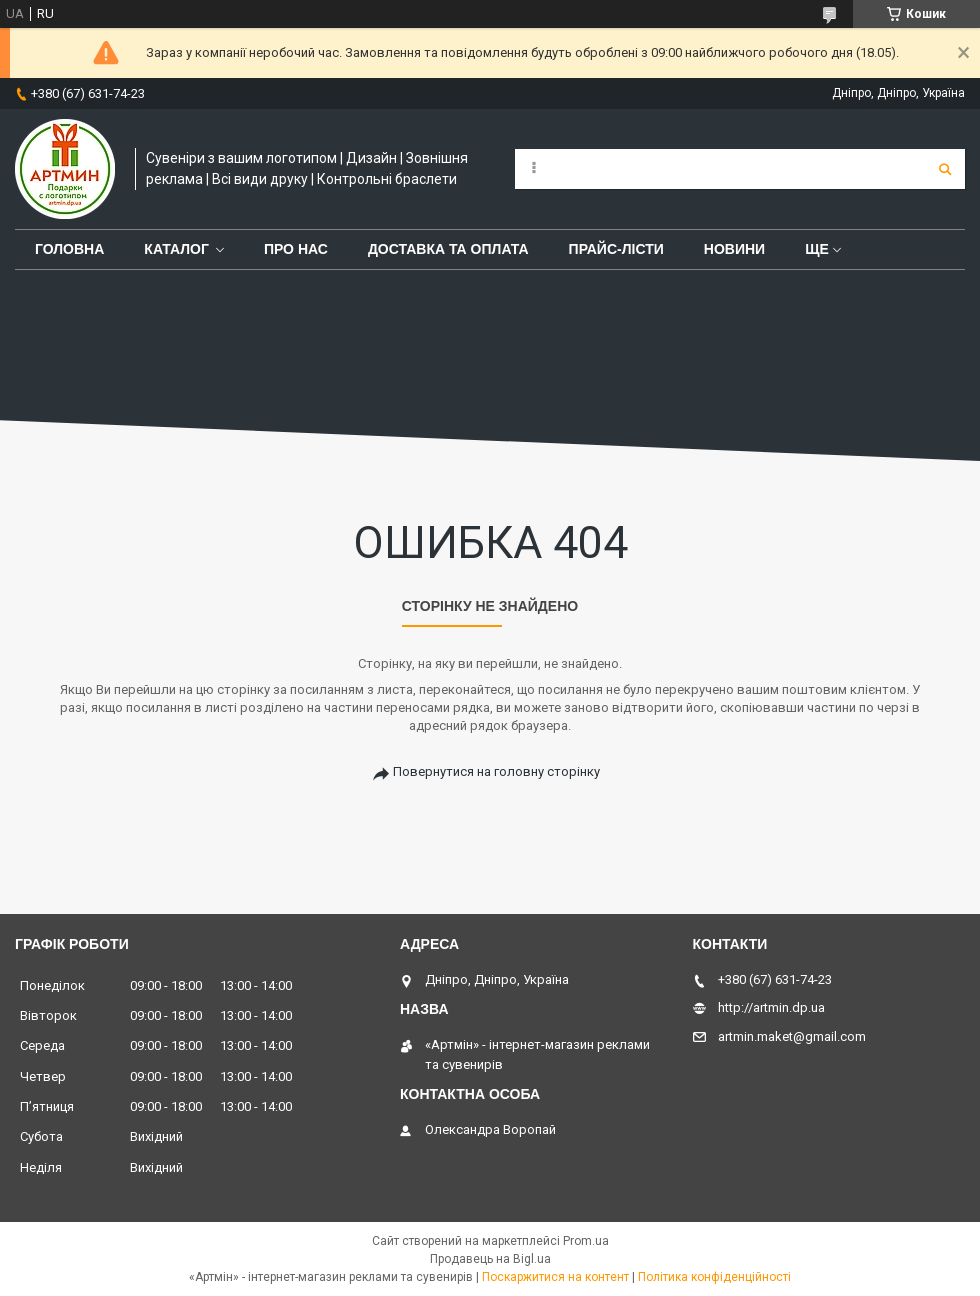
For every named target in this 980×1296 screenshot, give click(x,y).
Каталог (176, 249)
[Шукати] (945, 169)
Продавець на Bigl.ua (490, 1259)
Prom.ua (586, 1241)
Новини (734, 249)
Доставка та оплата (448, 249)
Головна (69, 249)
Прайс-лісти (616, 249)
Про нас (296, 249)
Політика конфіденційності (714, 1277)
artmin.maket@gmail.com (792, 1036)
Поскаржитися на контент (555, 1277)
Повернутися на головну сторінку (496, 771)
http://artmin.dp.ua (771, 1007)
